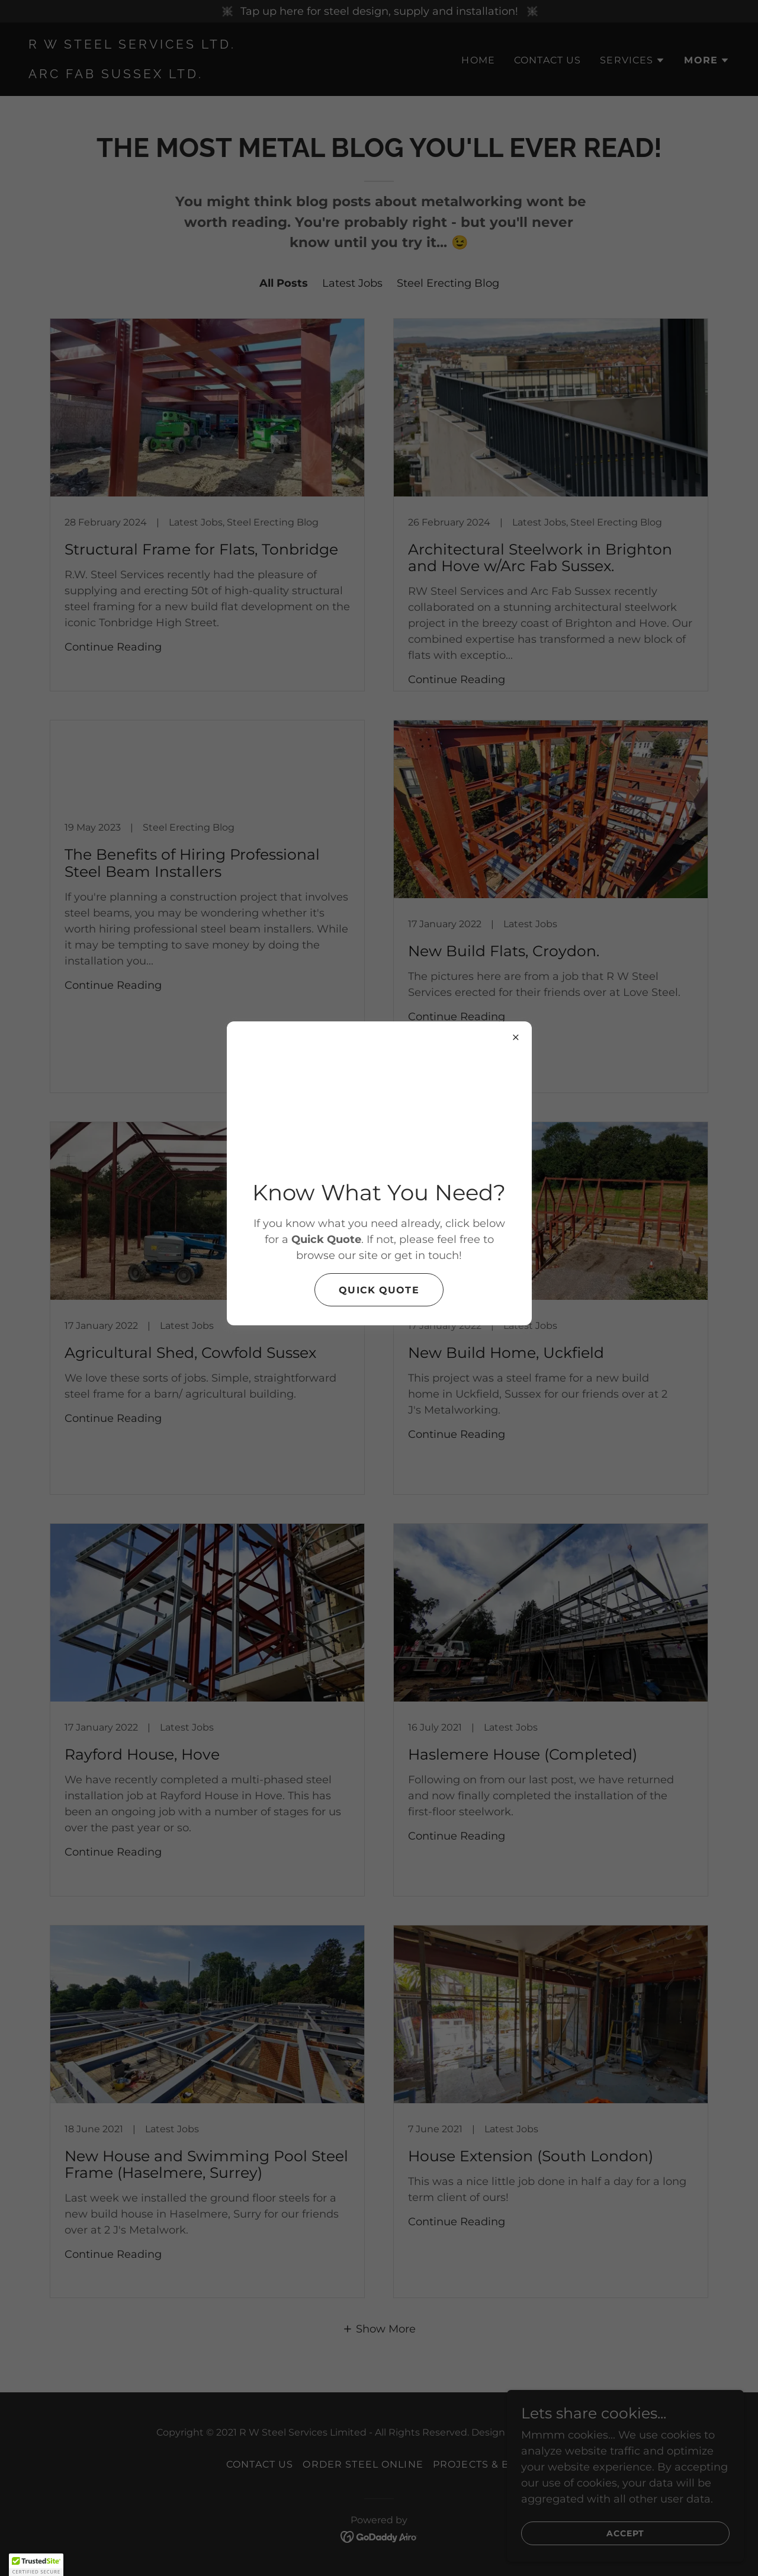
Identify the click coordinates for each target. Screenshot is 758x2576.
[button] (36, 2564)
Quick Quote (379, 1290)
